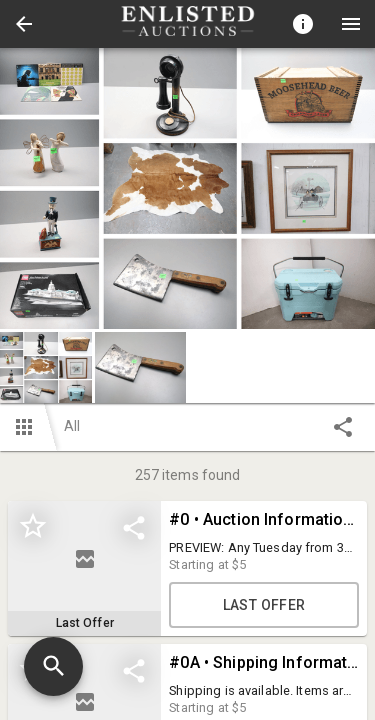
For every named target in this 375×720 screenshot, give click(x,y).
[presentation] (188, 24)
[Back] (24, 24)
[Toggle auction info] (303, 24)
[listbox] (187, 188)
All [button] (72, 426)
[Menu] (351, 24)
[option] (187, 188)
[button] (24, 24)
